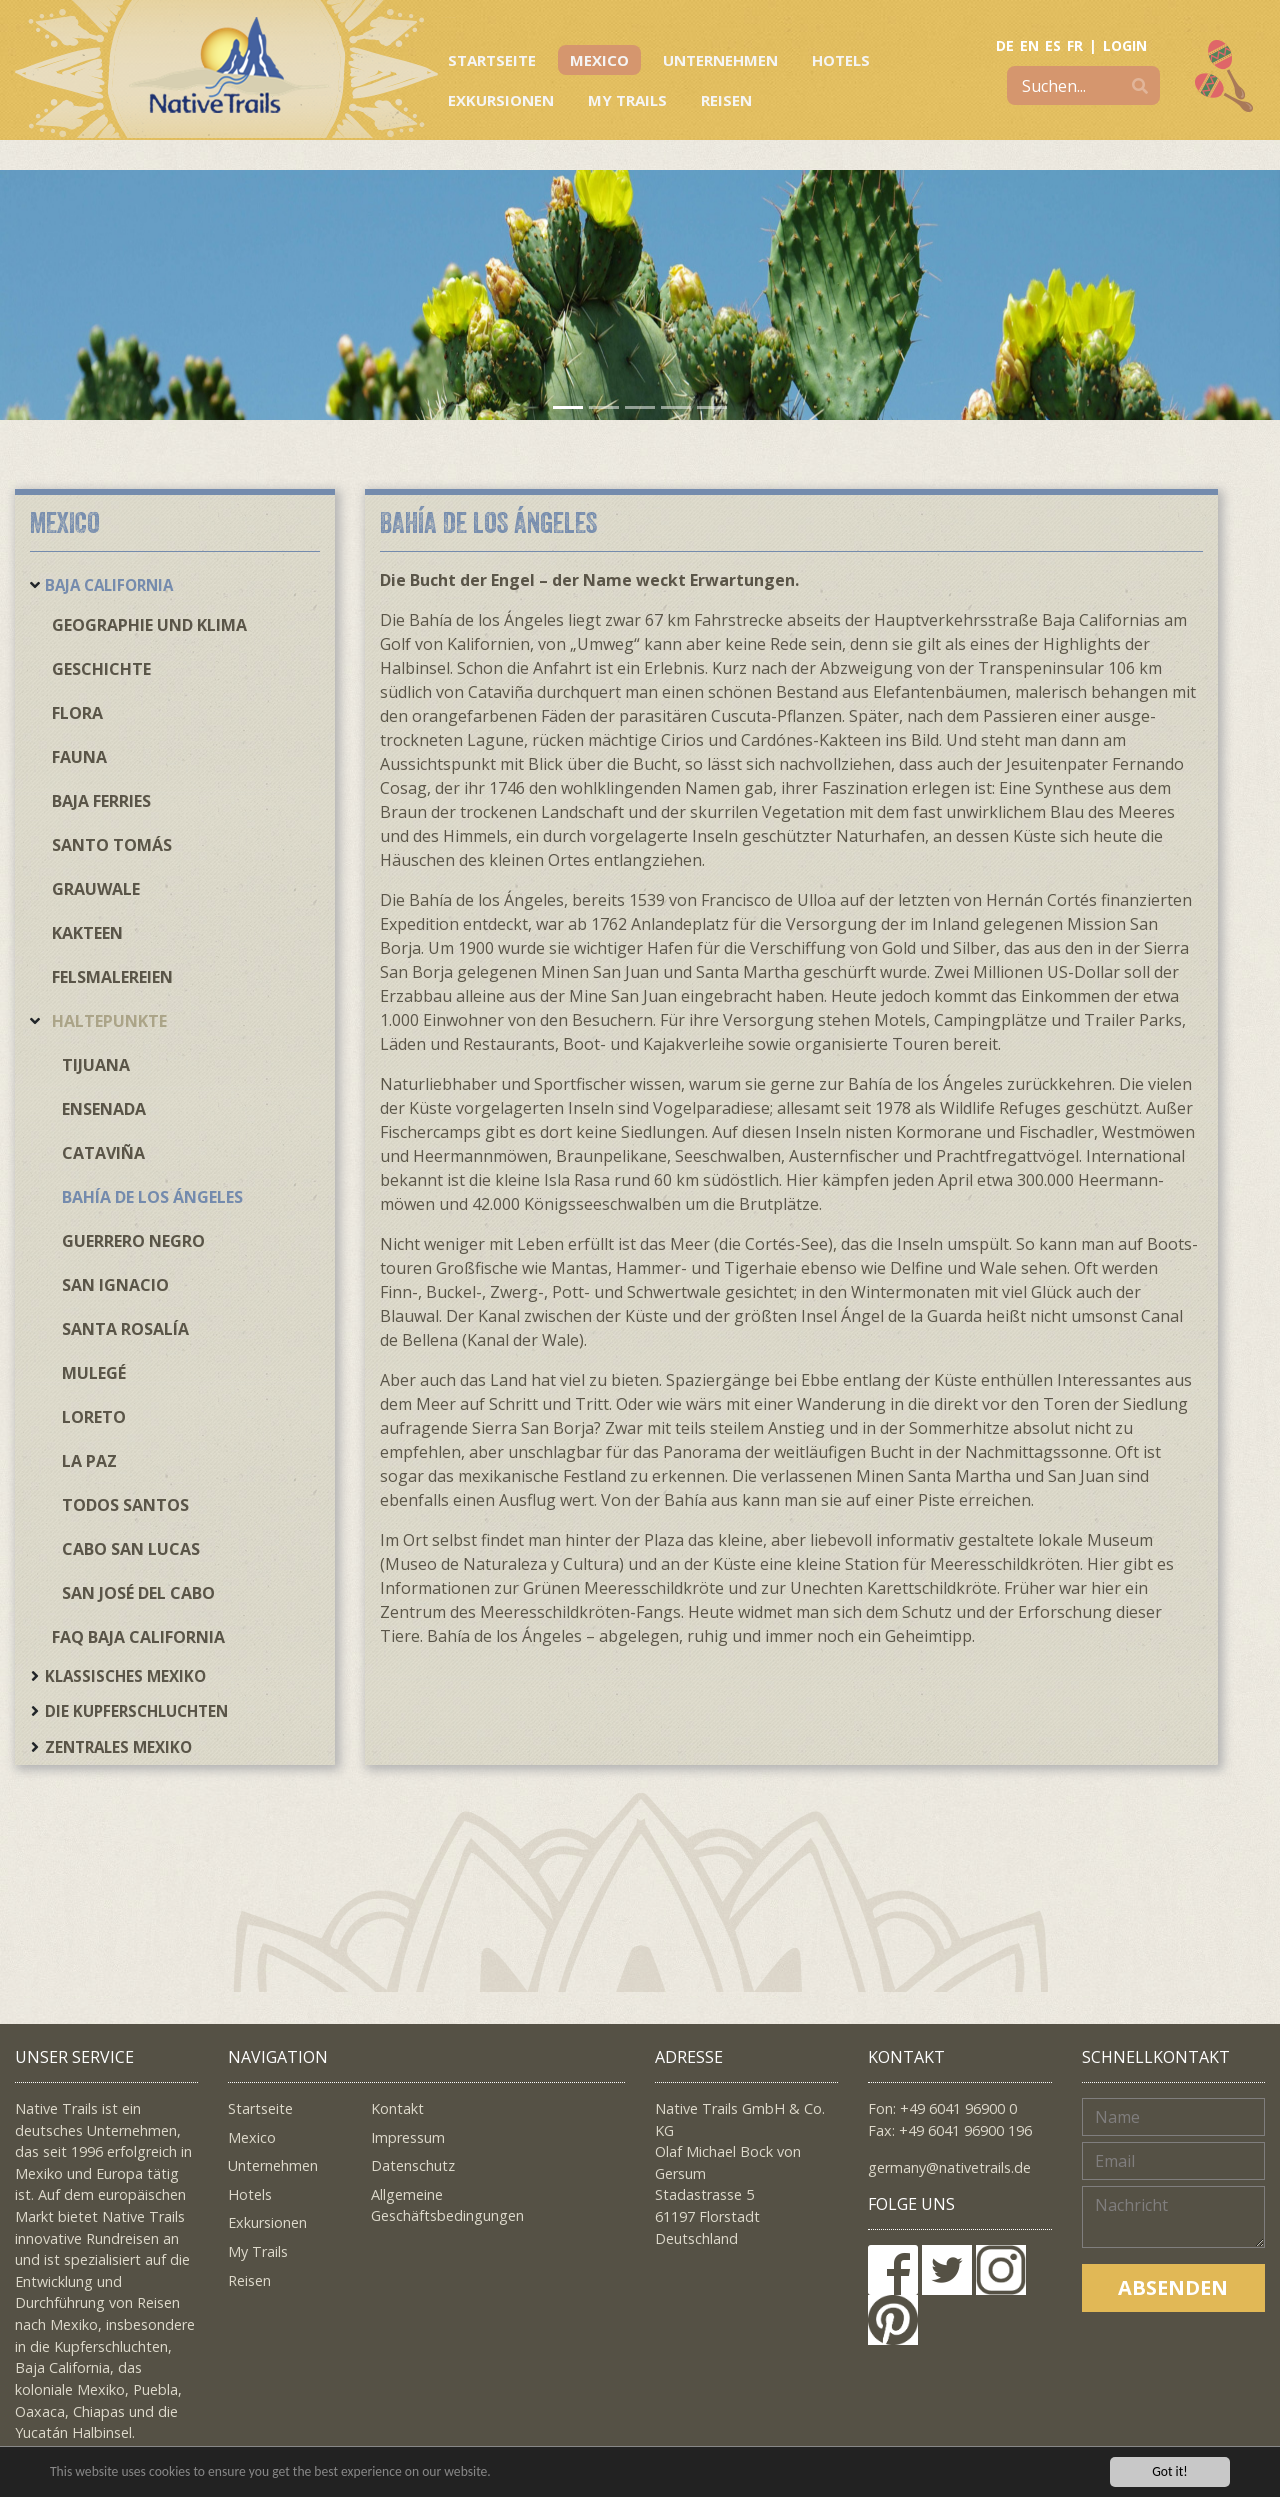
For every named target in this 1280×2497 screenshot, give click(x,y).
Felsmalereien (112, 977)
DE (1005, 45)
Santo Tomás (112, 845)
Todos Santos (125, 1505)
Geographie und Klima (149, 625)
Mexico (599, 60)
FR (1075, 45)
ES (1053, 45)
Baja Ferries (101, 801)
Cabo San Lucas (131, 1549)
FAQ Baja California (138, 1637)
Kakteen (87, 933)
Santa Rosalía (125, 1329)
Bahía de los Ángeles (152, 1197)
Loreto (94, 1417)
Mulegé (94, 1373)
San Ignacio (115, 1285)
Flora (77, 713)
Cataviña (103, 1153)
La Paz (89, 1461)
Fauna (79, 757)
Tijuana (96, 1065)
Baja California (109, 585)
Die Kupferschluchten (136, 1711)
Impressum (408, 2137)
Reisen (726, 100)
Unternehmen (720, 60)
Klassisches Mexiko (125, 1676)
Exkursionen (501, 100)
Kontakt (397, 2108)
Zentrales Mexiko (118, 1747)
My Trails (627, 100)
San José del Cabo (138, 1593)
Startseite (492, 60)
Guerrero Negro (133, 1241)
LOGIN (1125, 45)
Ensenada (104, 1109)
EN (1029, 45)
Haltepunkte (109, 1021)
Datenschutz (413, 2165)
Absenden (1173, 2287)
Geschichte (101, 669)
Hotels (841, 60)
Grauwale (96, 889)
